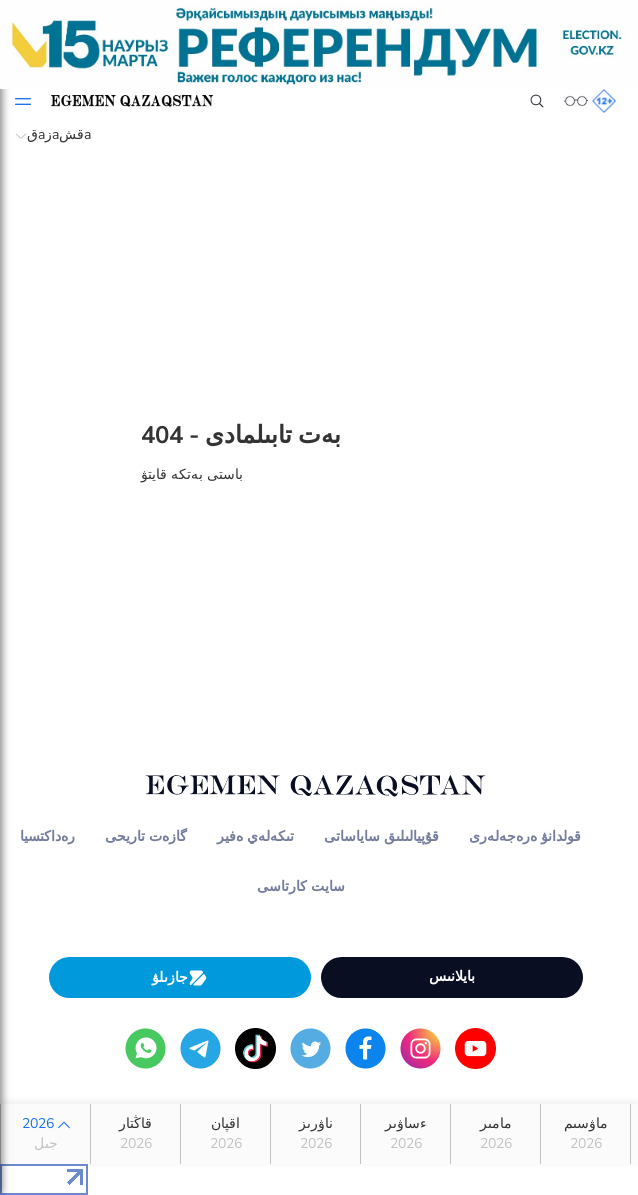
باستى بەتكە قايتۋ (192, 474)
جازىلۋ (180, 977)
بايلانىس (452, 976)
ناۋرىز (315, 1134)
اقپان (225, 1134)
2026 (45, 1134)
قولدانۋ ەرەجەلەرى (525, 836)
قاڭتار (135, 1134)
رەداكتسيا (47, 836)
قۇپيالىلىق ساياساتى (381, 836)
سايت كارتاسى (301, 886)
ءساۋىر (405, 1134)
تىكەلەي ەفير (255, 836)
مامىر (495, 1134)
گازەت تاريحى (146, 836)
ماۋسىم (585, 1134)
